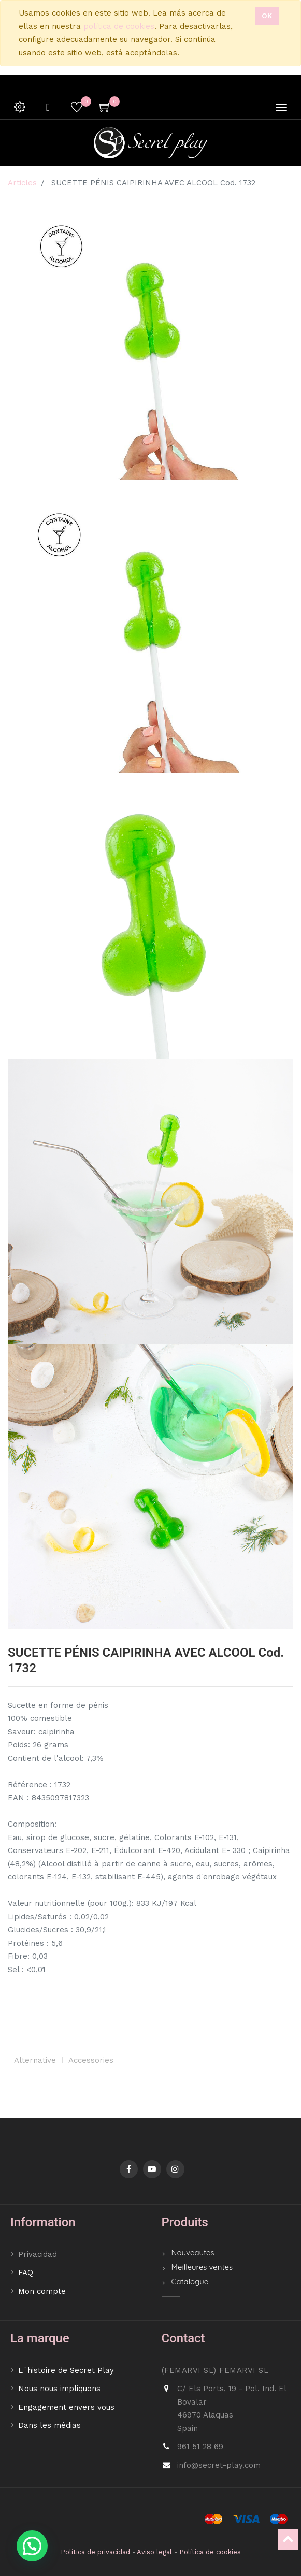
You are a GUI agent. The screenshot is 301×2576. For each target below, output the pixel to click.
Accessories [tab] (90, 2060)
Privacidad (39, 2254)
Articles (22, 182)
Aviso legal (154, 2552)
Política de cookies (210, 2552)
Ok (267, 15)
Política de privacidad (95, 2552)
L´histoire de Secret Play (66, 2370)
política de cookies (118, 26)
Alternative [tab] (35, 2060)
